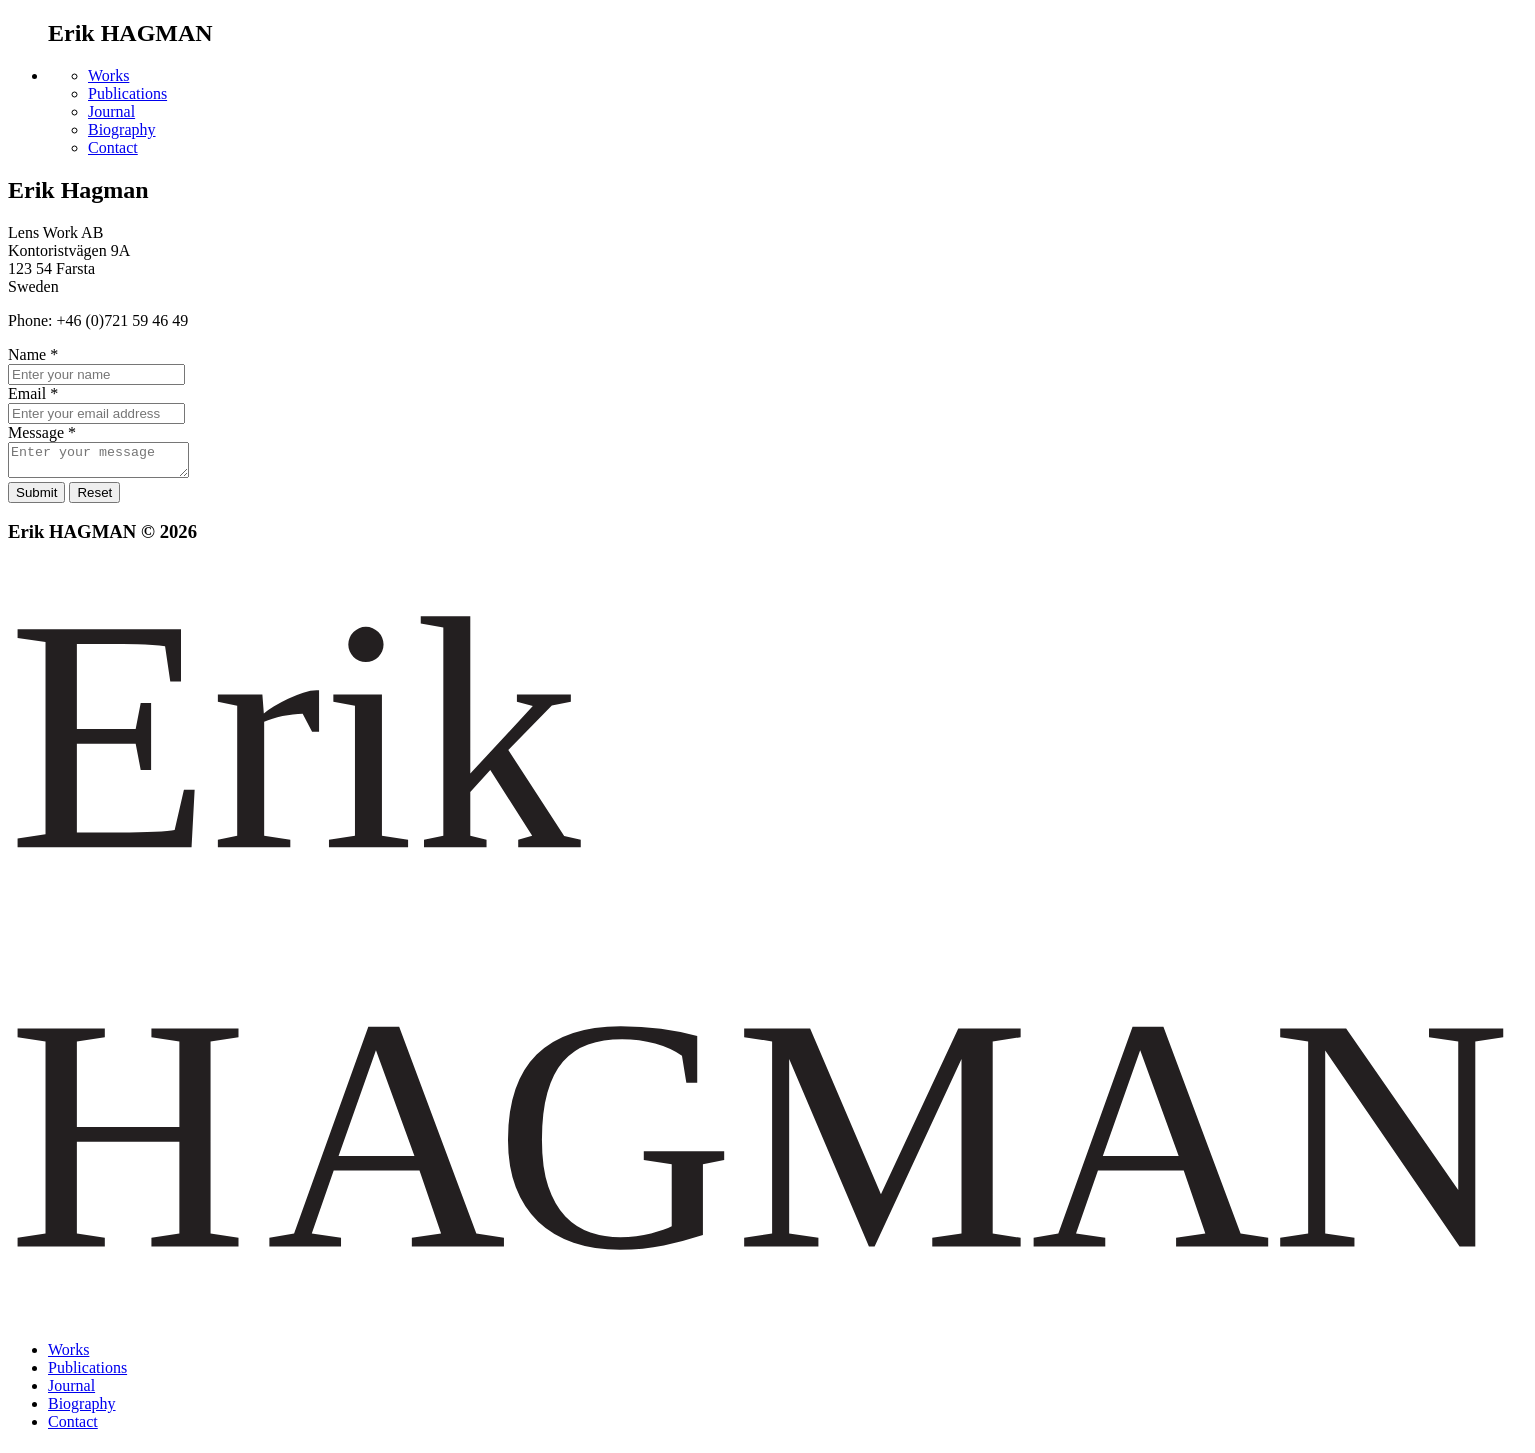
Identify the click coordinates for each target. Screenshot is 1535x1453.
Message (42, 432)
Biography (122, 129)
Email (33, 393)
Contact (113, 147)
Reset (94, 498)
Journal (111, 111)
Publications (127, 93)
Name (33, 354)
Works (108, 75)
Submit (36, 498)
